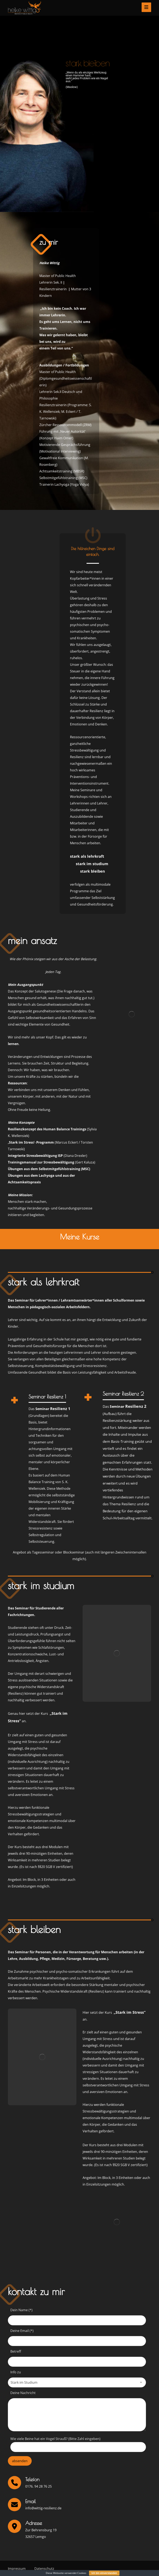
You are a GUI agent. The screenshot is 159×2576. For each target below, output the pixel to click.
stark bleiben (34, 1929)
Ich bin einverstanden (104, 2573)
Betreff (15, 2351)
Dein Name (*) (21, 2310)
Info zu (15, 2372)
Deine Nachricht (23, 2393)
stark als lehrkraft (43, 1281)
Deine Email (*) (22, 2330)
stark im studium (41, 1585)
